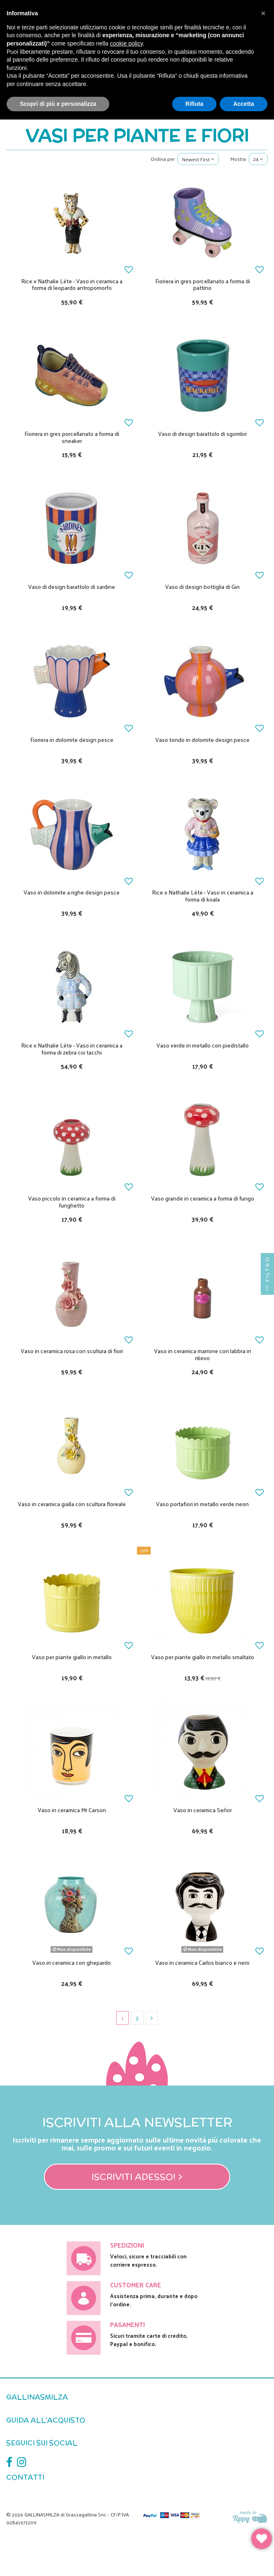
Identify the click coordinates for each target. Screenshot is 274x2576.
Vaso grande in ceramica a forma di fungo (202, 1198)
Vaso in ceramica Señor (202, 1810)
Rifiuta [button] (194, 103)
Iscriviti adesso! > (137, 2176)
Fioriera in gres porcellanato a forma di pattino (202, 284)
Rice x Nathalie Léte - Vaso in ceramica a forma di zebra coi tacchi (72, 1048)
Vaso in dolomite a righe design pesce (72, 892)
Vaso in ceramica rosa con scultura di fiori (72, 1351)
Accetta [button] (243, 103)
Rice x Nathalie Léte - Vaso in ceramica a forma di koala (202, 895)
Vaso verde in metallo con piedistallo (202, 1045)
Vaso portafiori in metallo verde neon (202, 1504)
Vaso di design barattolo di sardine (71, 586)
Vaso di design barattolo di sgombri (202, 433)
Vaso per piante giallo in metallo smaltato (202, 1657)
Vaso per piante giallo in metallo (72, 1657)
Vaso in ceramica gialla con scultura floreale (72, 1504)
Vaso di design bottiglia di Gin (202, 586)
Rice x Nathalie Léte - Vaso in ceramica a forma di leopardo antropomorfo (72, 284)
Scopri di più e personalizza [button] (58, 103)
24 (258, 158)
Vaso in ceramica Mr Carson (72, 1810)
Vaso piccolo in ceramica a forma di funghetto (71, 1201)
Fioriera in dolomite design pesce (71, 739)
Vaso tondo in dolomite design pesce (202, 739)
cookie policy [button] (126, 43)
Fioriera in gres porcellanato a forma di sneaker (71, 437)
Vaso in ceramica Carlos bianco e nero (202, 1962)
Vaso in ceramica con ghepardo (71, 1962)
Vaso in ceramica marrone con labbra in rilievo (202, 1354)
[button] (263, 13)
